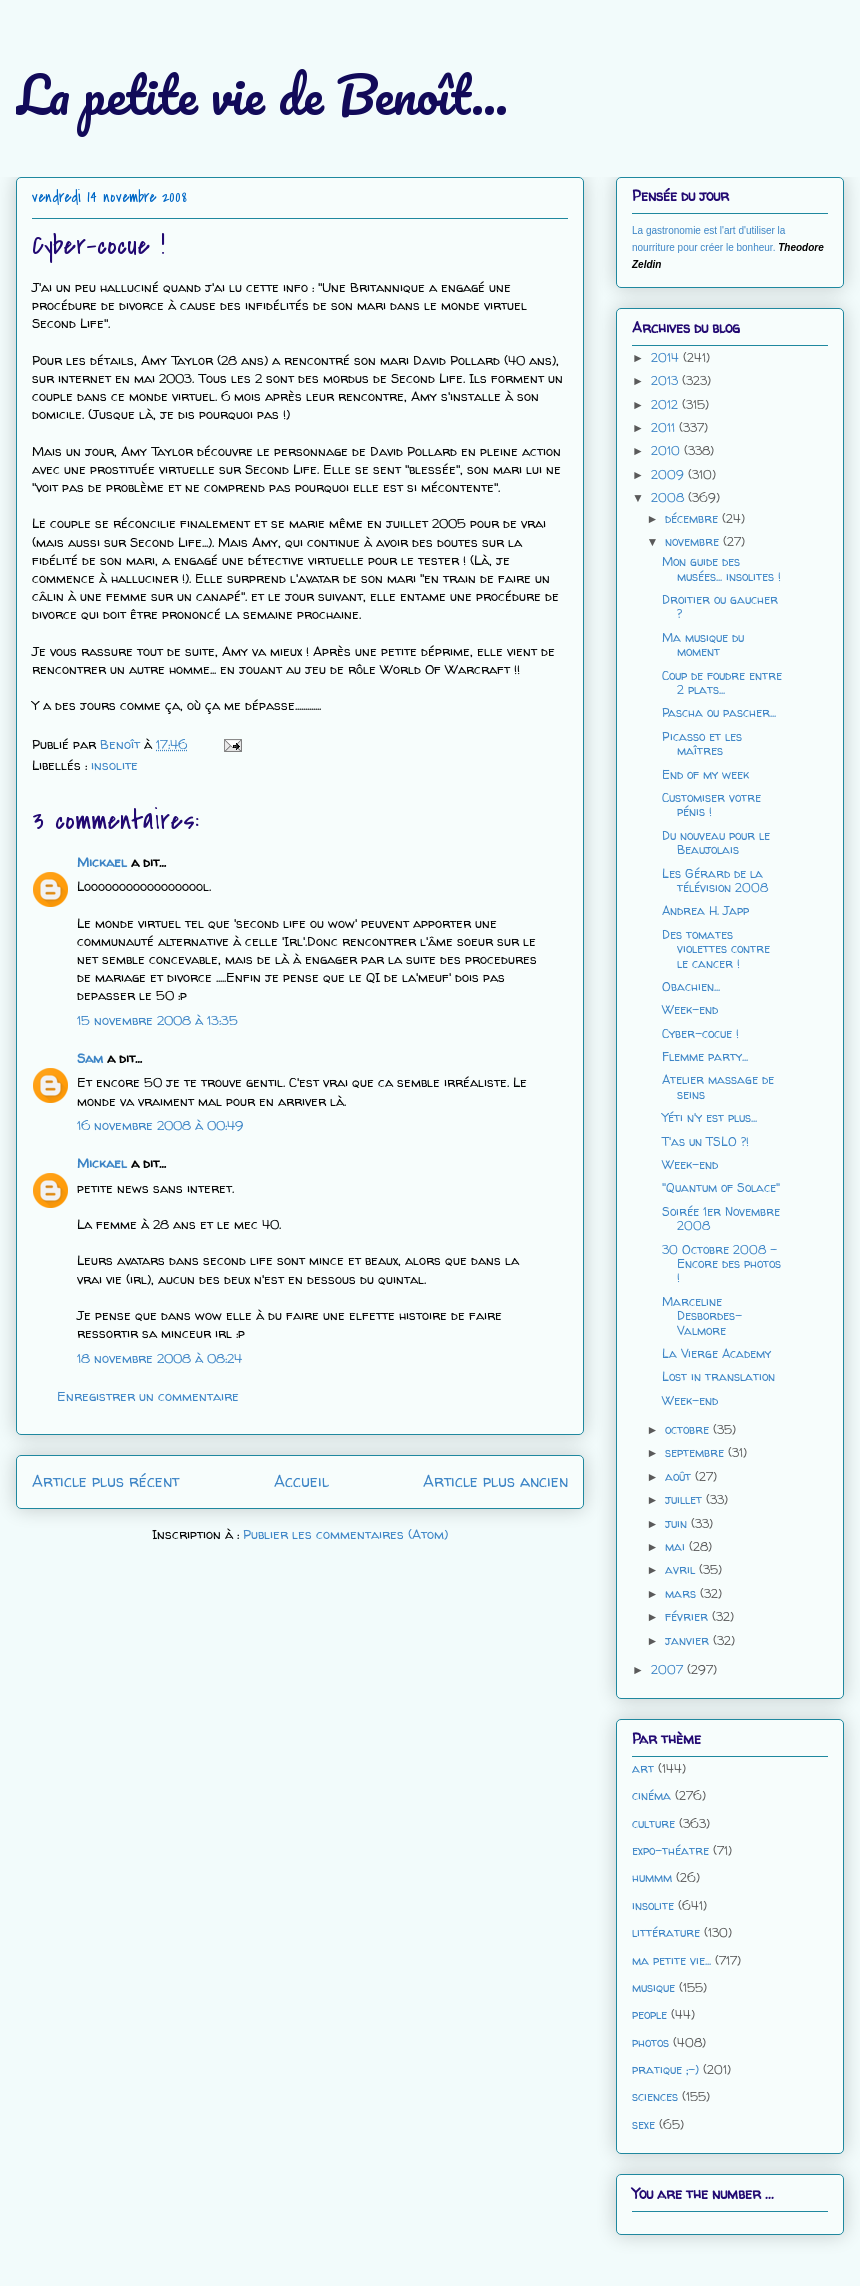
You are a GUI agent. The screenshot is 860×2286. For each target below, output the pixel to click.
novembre (694, 541)
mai (677, 1546)
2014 (667, 357)
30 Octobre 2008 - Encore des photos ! (721, 1264)
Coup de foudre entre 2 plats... (722, 682)
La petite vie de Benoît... (262, 94)
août (680, 1476)
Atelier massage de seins (718, 1086)
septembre (696, 1452)
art (643, 1768)
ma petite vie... (671, 1960)
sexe (643, 2124)
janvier (689, 1640)
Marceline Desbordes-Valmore (702, 1316)
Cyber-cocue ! (700, 1033)
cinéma (651, 1795)
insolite (114, 765)
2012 (666, 404)
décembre (693, 518)
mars (682, 1593)
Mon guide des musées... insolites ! (721, 568)
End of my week (705, 774)
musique (653, 1987)
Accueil (301, 1481)
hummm (652, 1877)
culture (653, 1823)
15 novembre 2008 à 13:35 (157, 1020)
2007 (669, 1669)
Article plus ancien (495, 1481)
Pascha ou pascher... (719, 712)
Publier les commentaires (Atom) (345, 1534)
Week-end (690, 1009)
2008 (669, 497)
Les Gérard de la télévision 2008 (715, 880)
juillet (685, 1499)
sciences (655, 2096)
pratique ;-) (665, 2069)
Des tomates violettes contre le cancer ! (716, 949)
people (649, 2014)
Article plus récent (105, 1481)
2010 (667, 450)
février (688, 1616)
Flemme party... (705, 1056)
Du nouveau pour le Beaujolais (716, 842)
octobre (689, 1429)
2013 (666, 380)
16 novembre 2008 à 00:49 (160, 1125)
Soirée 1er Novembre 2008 (721, 1218)
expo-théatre (670, 1850)
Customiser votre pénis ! (711, 804)
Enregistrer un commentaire (148, 1396)
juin (678, 1523)
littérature (666, 1932)
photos (650, 2042)
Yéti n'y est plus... (709, 1117)
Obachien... (691, 986)
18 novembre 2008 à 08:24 (159, 1358)
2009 (669, 474)
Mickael (102, 862)
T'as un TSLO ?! (705, 1141)
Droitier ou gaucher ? (720, 606)
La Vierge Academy (716, 1353)
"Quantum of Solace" (721, 1187)
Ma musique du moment (703, 644)
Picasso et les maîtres (702, 743)
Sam (90, 1058)
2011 (665, 427)
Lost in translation (718, 1376)
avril (682, 1569)
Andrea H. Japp (705, 910)
